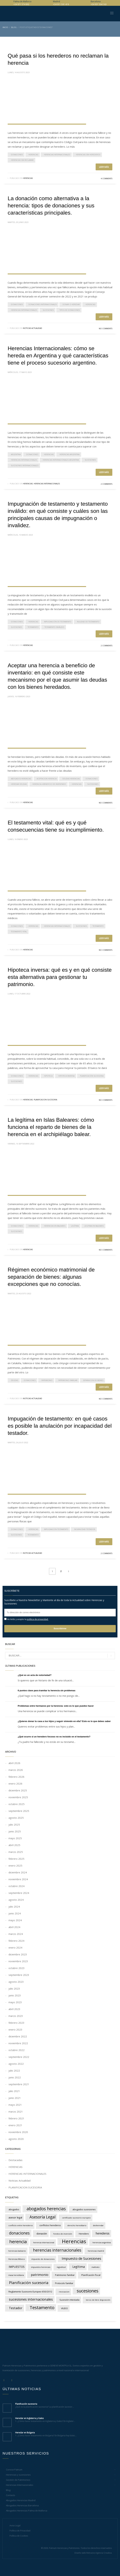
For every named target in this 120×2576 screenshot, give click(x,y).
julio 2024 (14, 1906)
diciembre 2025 (18, 1790)
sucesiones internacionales (24, 465)
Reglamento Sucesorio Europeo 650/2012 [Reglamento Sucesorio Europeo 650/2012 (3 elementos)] (30, 2291)
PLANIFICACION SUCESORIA (45, 1099)
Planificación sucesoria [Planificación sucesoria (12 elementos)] (28, 2282)
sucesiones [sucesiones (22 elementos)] (87, 2291)
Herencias (33, 154)
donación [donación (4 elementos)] (41, 2233)
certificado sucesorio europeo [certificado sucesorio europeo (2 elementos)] (76, 2217)
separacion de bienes (93, 1380)
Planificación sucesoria (91, 1076)
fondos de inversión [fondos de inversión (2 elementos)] (62, 2233)
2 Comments (106, 484)
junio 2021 (15, 2098)
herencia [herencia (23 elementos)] (18, 2241)
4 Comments (106, 178)
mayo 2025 (15, 1838)
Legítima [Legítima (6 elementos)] (78, 2267)
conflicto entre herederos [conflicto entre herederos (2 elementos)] (20, 2225)
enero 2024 (15, 1947)
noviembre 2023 (18, 1961)
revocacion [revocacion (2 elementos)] (64, 2291)
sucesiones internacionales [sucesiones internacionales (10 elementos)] (31, 2299)
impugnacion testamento (56, 1529)
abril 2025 (14, 1845)
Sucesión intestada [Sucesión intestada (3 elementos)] (69, 2299)
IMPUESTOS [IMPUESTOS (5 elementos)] (17, 2267)
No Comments (105, 328)
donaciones (17, 154)
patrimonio (46, 1380)
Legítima (75, 1226)
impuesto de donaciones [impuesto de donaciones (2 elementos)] (43, 2259)
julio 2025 (14, 1824)
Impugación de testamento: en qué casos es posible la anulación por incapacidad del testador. (60, 1426)
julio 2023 (14, 1988)
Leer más (104, 166)
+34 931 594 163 (99, 4)
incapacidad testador (84, 1529)
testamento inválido (54, 627)
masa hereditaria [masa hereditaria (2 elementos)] (16, 2275)
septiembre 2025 (19, 1811)
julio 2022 (14, 2070)
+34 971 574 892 (21, 4)
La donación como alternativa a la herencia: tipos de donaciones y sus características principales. (51, 205)
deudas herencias (71, 778)
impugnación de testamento (57, 621)
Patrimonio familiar (67, 1380)
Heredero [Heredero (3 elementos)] (84, 2233)
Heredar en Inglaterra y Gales (29, 2418)
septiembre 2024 (19, 1893)
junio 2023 (15, 1995)
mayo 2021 (15, 2104)
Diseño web (80, 2552)
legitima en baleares (94, 1226)
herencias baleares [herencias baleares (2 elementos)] (17, 2251)
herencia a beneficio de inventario (49, 784)
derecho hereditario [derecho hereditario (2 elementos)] (76, 2225)
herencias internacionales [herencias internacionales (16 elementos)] (57, 2250)
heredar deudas (19, 784)
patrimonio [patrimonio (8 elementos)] (39, 2274)
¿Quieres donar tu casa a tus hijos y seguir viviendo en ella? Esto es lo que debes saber (64, 1721)
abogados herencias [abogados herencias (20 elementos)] (46, 2208)
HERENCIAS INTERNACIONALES (47, 483)
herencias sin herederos (88, 154)
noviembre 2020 (18, 2132)
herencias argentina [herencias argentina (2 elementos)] (102, 2242)
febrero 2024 (16, 1940)
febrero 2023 (16, 2022)
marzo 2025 (16, 1852)
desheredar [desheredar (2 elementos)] (98, 2225)
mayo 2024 (15, 1920)
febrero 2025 (16, 1858)
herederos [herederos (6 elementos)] (102, 2233)
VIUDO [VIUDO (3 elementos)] (64, 2308)
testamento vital (19, 931)
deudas (14, 1380)
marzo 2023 (16, 2016)
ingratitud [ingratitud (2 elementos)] (61, 2267)
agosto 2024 (16, 1899)
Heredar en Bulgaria (25, 2432)
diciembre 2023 (18, 1954)
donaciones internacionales (42, 304)
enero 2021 (15, 2125)
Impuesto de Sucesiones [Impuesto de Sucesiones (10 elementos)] (81, 2258)
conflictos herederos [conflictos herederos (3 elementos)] (50, 2225)
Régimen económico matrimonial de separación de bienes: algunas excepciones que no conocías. (51, 1277)
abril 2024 (14, 1927)
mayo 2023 (15, 2002)
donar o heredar (71, 304)
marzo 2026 (16, 1770)
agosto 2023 (16, 1981)
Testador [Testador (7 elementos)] (15, 2308)
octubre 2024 (17, 1886)
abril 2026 (14, 1763)
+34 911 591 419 (61, 4)
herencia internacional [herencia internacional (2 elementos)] (43, 2242)
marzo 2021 (16, 2111)
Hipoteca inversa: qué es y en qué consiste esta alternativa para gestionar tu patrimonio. (60, 977)
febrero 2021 (16, 2118)
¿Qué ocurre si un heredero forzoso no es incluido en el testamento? (54, 1736)
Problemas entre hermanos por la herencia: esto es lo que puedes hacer (56, 1706)
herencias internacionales (57, 154)
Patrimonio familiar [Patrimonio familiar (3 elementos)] (65, 2275)
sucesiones (48, 310)
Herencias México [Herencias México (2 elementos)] (16, 2259)
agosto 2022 (16, 2063)
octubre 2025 (17, 1804)
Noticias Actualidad (32, 328)
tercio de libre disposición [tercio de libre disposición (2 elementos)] (98, 2300)
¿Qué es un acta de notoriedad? (34, 1675)
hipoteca (48, 1076)
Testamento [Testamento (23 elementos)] (42, 2307)
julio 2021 (14, 2091)
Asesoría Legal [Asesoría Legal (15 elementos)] (42, 2217)
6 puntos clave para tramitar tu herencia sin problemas (46, 1690)
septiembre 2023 (19, 1975)
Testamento (33, 627)
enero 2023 (15, 2029)
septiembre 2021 (19, 2084)
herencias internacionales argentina (61, 460)
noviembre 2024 (18, 1879)
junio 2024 (15, 1913)
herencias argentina (69, 454)
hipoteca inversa (66, 1076)
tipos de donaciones (69, 310)
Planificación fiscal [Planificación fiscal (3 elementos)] (90, 2275)
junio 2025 (15, 1831)
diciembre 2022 (18, 2036)
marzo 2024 (16, 1934)
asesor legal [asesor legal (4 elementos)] (15, 2217)
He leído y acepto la (26, 1619)
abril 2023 (14, 2009)
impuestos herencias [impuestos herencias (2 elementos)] (40, 2267)
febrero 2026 (16, 1776)
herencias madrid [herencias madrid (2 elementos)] (96, 2251)
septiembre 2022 (19, 2057)
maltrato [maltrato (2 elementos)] (96, 2267)
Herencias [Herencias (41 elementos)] (74, 2241)
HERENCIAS (28, 178)
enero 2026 (15, 1783)
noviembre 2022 (18, 2043)
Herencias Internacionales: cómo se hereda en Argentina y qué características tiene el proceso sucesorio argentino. (58, 355)
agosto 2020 (16, 2139)
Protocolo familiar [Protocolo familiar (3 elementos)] (64, 2283)
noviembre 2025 (18, 1797)
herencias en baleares (54, 1226)
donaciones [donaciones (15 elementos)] (19, 2233)
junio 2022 (15, 2077)
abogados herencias (21, 778)
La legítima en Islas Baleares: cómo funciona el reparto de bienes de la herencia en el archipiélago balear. (51, 1127)
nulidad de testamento (88, 621)
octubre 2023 (17, 1968)
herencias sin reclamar (22, 160)
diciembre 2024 (18, 1872)
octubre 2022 (17, 2050)
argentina (16, 454)
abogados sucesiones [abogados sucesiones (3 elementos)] (84, 2209)
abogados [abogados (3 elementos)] (14, 2209)
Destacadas (15, 2160)
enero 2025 (15, 1865)
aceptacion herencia (47, 778)
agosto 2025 (16, 1817)
